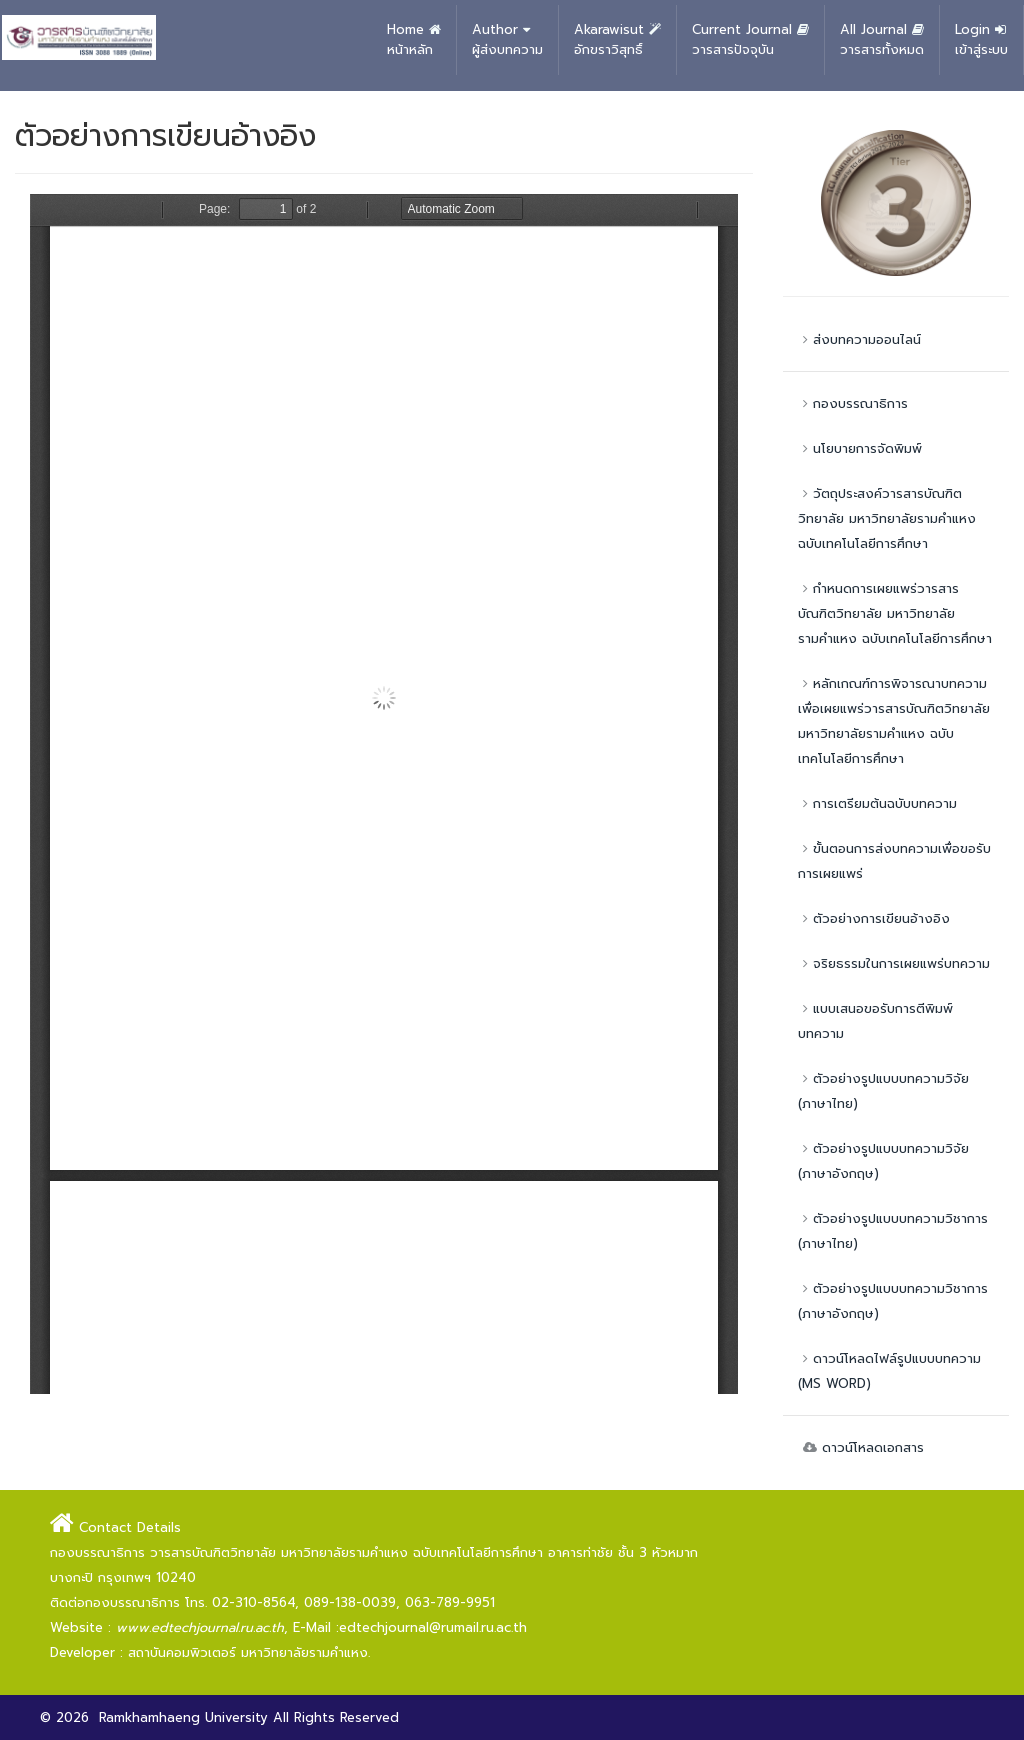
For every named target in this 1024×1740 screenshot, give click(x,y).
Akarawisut (617, 40)
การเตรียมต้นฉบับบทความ (877, 803)
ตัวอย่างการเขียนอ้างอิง (874, 918)
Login (981, 40)
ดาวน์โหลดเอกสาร (861, 1447)
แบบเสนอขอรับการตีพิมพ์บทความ (875, 1021)
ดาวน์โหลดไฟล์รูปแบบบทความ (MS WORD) (889, 1371)
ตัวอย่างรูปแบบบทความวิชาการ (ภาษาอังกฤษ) (893, 1301)
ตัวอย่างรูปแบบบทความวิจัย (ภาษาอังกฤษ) (883, 1161)
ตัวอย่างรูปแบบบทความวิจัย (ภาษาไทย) (883, 1091)
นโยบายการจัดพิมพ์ (860, 448)
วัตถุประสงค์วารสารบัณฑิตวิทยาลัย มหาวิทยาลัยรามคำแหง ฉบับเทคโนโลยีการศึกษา (887, 518)
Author (507, 40)
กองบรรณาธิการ (853, 403)
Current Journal (750, 40)
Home (414, 40)
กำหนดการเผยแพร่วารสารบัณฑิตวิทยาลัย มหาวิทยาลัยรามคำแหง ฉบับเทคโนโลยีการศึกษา (895, 613)
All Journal (882, 40)
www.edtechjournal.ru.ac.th (200, 1627)
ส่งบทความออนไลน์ (859, 339)
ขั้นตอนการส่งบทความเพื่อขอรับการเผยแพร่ (894, 861)
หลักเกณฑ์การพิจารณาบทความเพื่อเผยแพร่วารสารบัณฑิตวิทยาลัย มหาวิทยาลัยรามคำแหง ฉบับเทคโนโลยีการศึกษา (894, 721)
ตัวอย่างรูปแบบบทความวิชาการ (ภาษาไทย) (893, 1231)
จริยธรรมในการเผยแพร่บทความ (894, 963)
